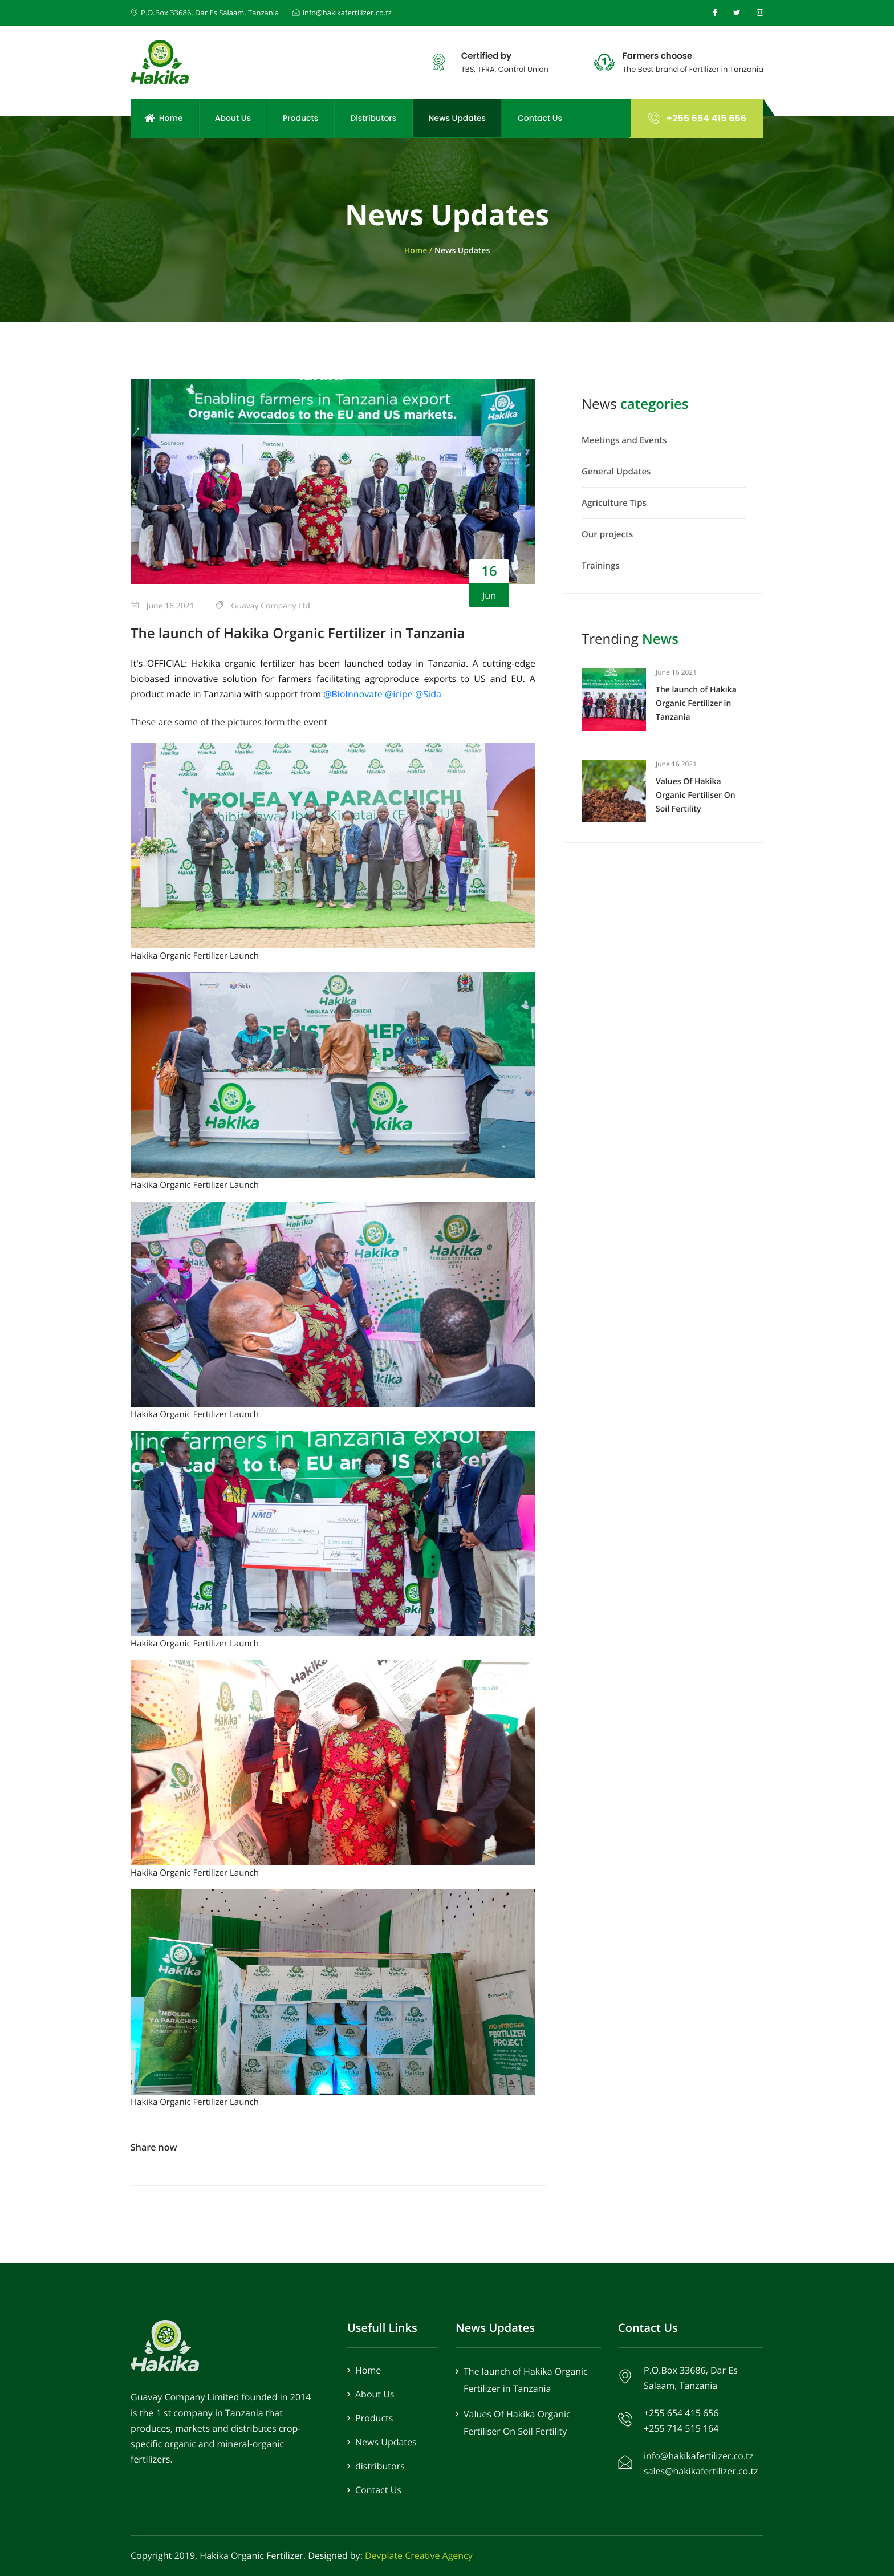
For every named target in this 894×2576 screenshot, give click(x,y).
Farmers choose (657, 56)
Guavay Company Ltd (263, 606)
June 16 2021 (162, 606)
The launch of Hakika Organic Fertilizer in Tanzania (298, 633)
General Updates (616, 471)
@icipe (400, 694)
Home (163, 118)
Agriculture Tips (614, 503)
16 (489, 571)
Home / (419, 250)
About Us (233, 118)
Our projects (607, 534)
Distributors (373, 118)
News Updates (457, 118)
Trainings (601, 565)
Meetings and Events (624, 440)
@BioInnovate (354, 694)
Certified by (486, 56)
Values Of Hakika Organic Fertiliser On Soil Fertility (695, 795)
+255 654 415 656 (697, 118)
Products (300, 118)
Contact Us (540, 118)
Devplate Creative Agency (419, 2555)
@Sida (428, 694)
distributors (380, 2466)
